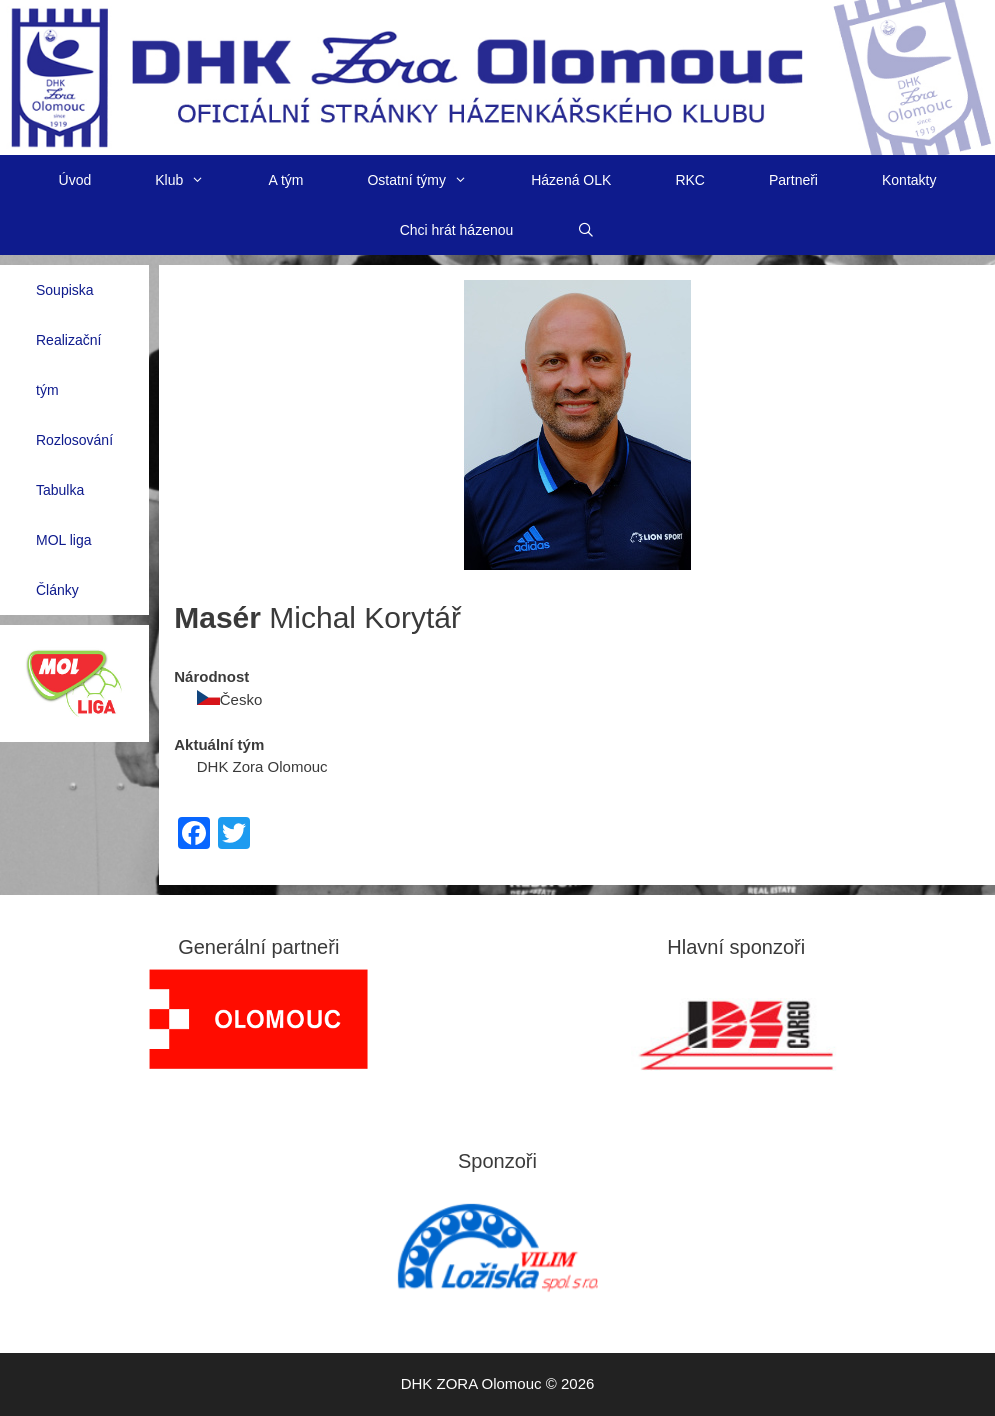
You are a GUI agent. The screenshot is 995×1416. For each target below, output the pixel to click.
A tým (285, 180)
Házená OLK (571, 180)
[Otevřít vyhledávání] (586, 230)
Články (57, 590)
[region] (258, 1019)
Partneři (793, 180)
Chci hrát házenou (457, 230)
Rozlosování (74, 440)
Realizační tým (68, 365)
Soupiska (65, 290)
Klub (195, 180)
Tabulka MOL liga (64, 515)
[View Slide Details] (258, 1019)
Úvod (75, 180)
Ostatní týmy (433, 180)
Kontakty (909, 180)
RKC (690, 180)
